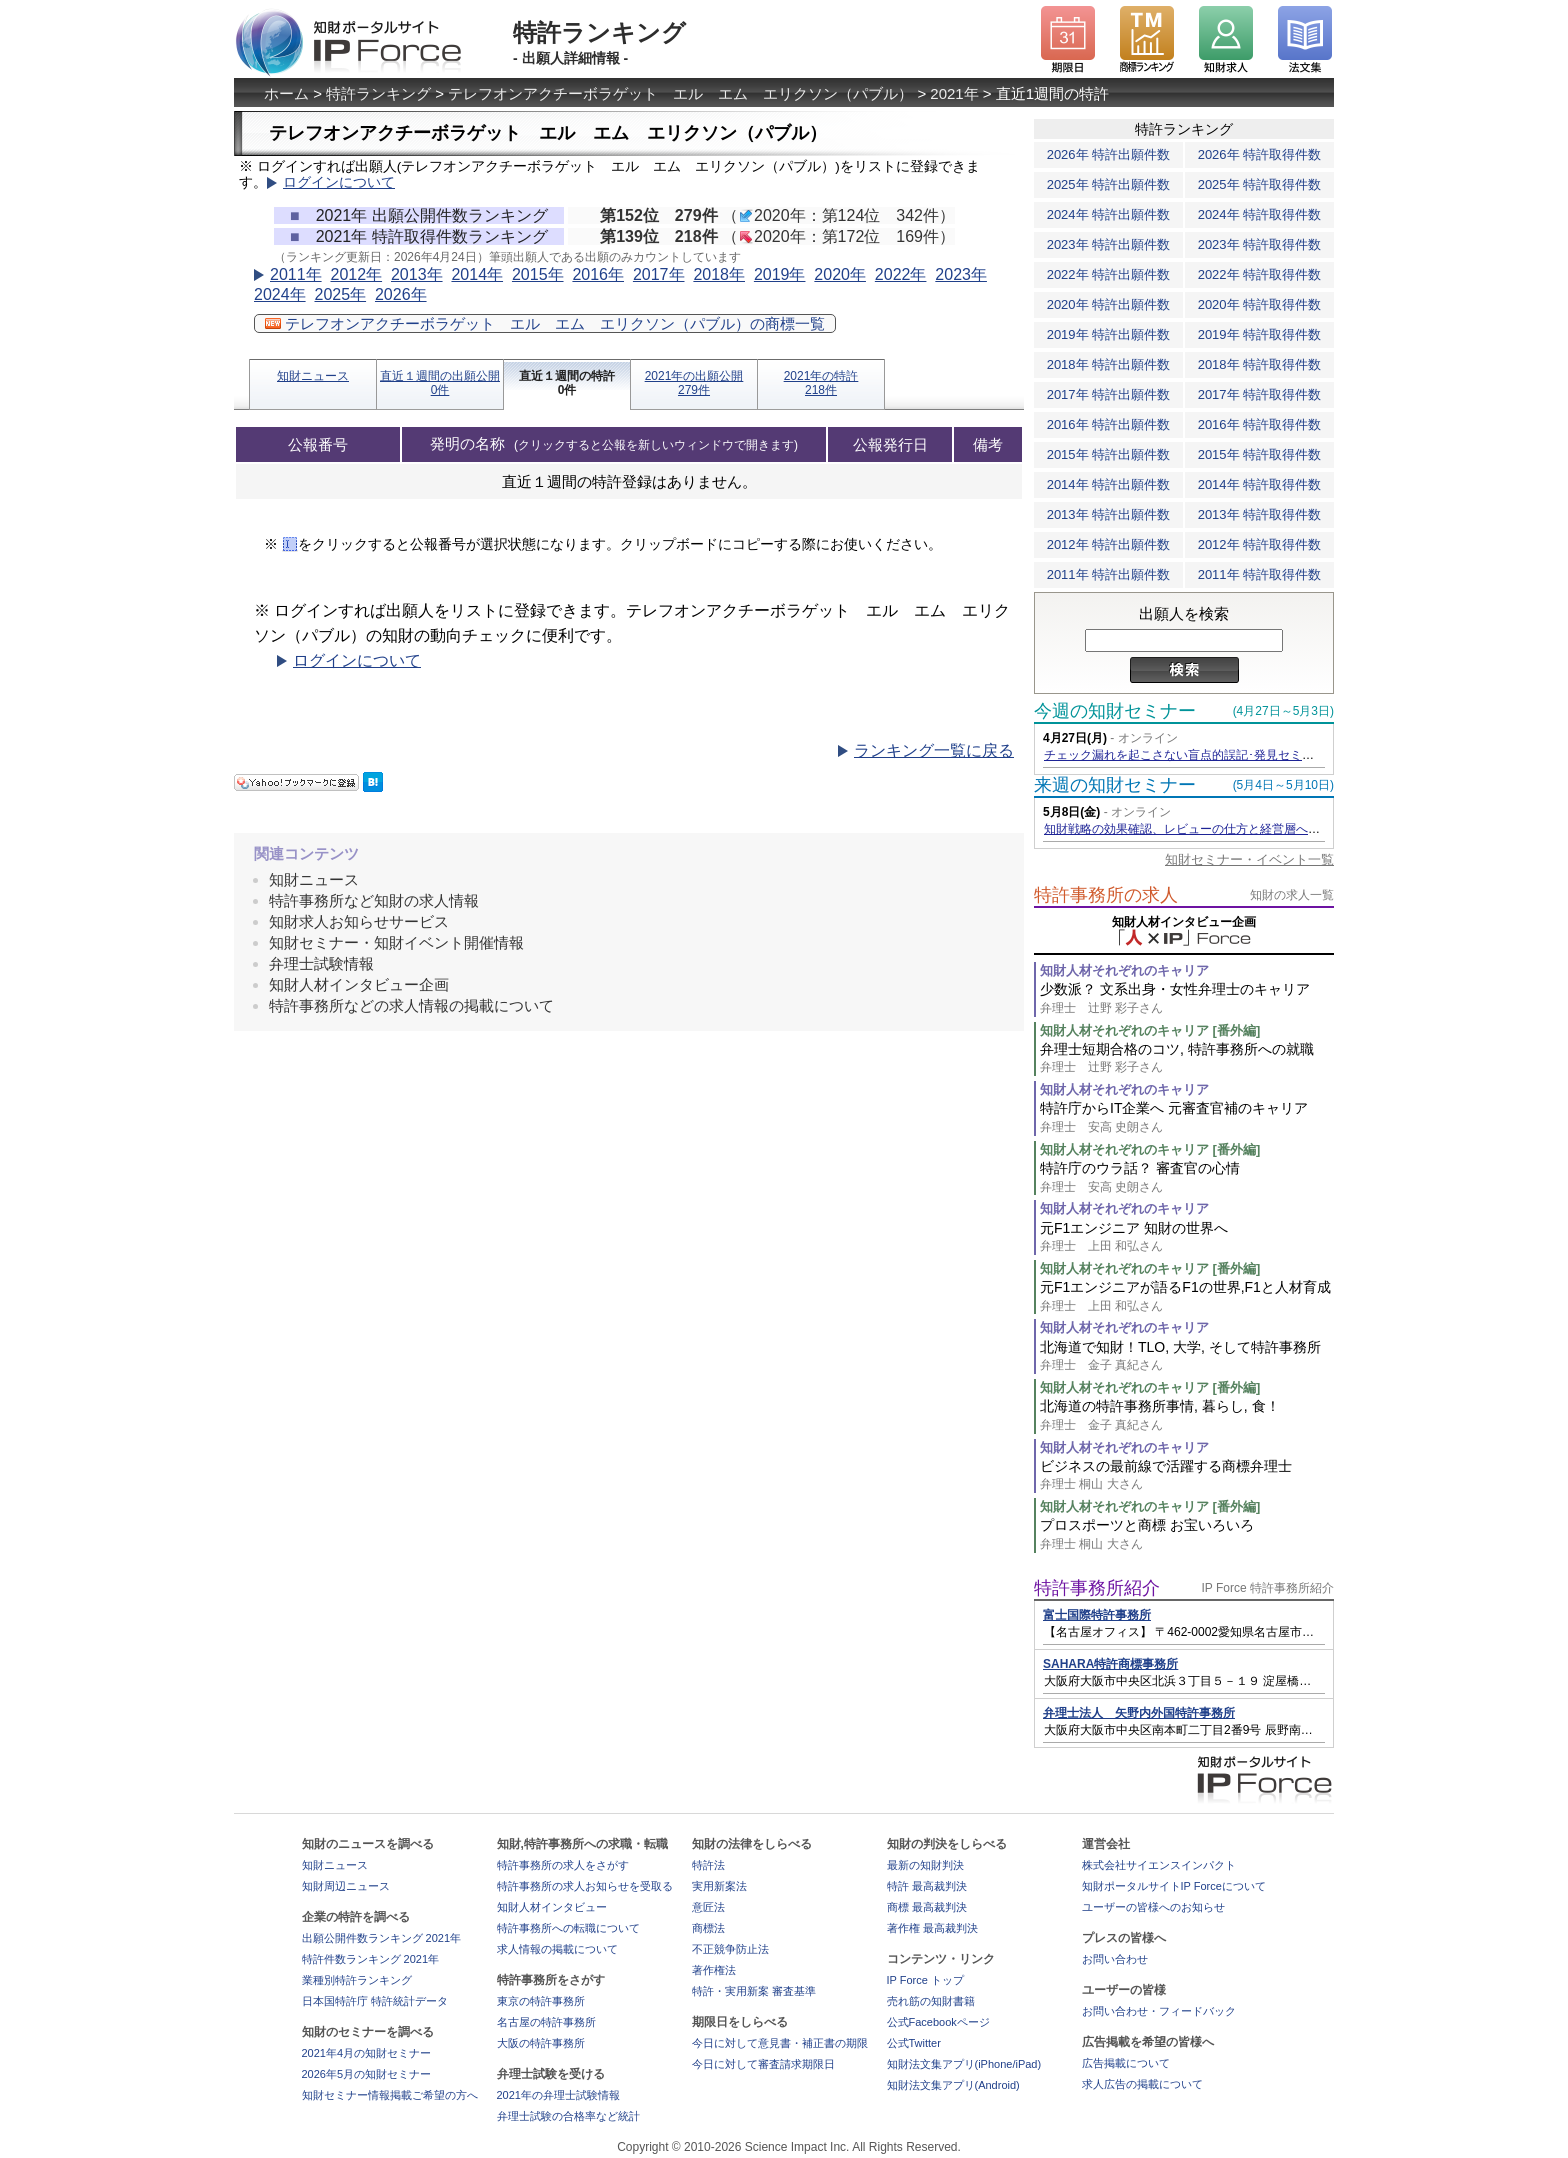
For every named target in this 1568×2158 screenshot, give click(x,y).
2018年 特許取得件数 (1260, 364)
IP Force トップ (925, 1980)
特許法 (708, 1865)
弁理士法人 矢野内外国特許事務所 (1139, 1713)
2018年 (719, 274)
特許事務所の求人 (1106, 895)
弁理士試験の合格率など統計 (568, 2116)
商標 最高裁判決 (927, 1907)
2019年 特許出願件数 (1109, 334)
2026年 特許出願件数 (1109, 154)
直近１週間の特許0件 (567, 383)
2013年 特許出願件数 (1109, 514)
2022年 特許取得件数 (1260, 274)
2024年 (280, 294)
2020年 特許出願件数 (1109, 304)
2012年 (356, 274)
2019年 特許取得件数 (1260, 334)
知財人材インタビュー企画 (359, 984)
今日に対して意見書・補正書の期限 (780, 2043)
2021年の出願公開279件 (694, 383)
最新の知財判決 (925, 1865)
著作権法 (714, 1970)
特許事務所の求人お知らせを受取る (585, 1886)
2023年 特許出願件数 (1109, 244)
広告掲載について (1126, 2063)
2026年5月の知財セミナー (367, 2074)
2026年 (401, 294)
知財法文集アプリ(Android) (953, 2085)
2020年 (840, 274)
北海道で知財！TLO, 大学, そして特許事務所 (1187, 1356)
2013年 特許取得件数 (1260, 514)
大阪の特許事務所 (541, 2043)
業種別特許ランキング (357, 1980)
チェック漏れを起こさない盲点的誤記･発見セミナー (1185, 755)
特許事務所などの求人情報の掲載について (411, 1005)
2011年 (296, 274)
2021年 (954, 93)
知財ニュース (313, 376)
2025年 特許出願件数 (1109, 184)
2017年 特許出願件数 (1109, 394)
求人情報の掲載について (557, 1949)
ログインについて (339, 182)
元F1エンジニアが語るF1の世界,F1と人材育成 (1187, 1296)
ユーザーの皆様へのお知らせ (1153, 1907)
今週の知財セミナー (1115, 711)
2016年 (598, 274)
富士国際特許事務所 (1097, 1615)
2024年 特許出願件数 (1109, 214)
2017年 (659, 274)
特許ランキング (378, 93)
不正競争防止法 (730, 1949)
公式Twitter (914, 2043)
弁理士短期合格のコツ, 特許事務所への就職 (1187, 1058)
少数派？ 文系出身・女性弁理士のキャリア (1187, 998)
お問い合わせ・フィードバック (1159, 2011)
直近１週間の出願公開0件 (440, 383)
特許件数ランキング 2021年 (371, 1959)
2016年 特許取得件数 (1260, 424)
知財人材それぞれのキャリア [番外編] (1150, 1030)
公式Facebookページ (938, 2022)
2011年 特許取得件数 (1260, 574)
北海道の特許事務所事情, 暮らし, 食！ (1187, 1415)
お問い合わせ (1115, 1959)
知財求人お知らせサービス (359, 921)
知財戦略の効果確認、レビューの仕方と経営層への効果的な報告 (1218, 829)
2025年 (340, 294)
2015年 (538, 274)
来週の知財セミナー (1115, 785)
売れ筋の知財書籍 (931, 2001)
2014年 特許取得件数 (1260, 484)
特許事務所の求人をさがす (563, 1865)
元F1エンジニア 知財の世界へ (1187, 1237)
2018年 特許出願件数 (1109, 364)
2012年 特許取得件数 (1260, 544)
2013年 (417, 274)
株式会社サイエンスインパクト (1159, 1865)
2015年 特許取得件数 (1260, 454)
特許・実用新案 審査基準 (754, 1991)
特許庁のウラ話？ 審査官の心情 (1187, 1177)
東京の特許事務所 (541, 2001)
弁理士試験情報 (321, 963)
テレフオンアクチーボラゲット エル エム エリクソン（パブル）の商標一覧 (545, 323)
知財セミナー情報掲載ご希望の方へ (390, 2095)
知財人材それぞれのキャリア (1124, 970)
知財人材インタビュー (552, 1907)
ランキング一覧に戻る (934, 750)
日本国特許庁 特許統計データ (375, 2001)
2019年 (780, 274)
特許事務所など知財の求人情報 (374, 900)
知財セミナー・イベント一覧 (1249, 859)
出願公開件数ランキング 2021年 (382, 1938)
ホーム (286, 93)
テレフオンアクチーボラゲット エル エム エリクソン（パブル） (680, 93)
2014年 (477, 274)
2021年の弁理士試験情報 (558, 2095)
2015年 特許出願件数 (1109, 454)
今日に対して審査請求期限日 (763, 2064)
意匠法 (708, 1907)
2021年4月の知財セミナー (367, 2053)
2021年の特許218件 (821, 383)
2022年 (901, 274)
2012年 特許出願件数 (1109, 544)
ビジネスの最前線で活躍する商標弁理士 (1187, 1475)
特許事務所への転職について (568, 1928)
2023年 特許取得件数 (1260, 244)
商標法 (708, 1928)
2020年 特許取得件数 (1260, 304)
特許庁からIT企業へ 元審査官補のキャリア (1187, 1117)
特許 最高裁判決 (927, 1886)
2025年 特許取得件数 (1260, 184)
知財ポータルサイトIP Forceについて (1174, 1886)
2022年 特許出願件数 (1109, 274)
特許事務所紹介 (1097, 1588)
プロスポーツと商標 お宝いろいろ (1187, 1534)
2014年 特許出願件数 (1109, 484)
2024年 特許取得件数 (1260, 214)
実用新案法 (719, 1886)
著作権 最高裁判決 (932, 1928)
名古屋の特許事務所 (546, 2022)
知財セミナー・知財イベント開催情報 (396, 942)
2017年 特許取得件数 (1260, 394)
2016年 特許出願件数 (1109, 424)
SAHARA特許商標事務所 (1110, 1664)
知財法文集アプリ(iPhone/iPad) (964, 2064)
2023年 (961, 274)
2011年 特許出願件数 (1109, 574)
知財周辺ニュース (346, 1886)
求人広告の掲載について (1142, 2084)
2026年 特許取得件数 (1260, 154)
